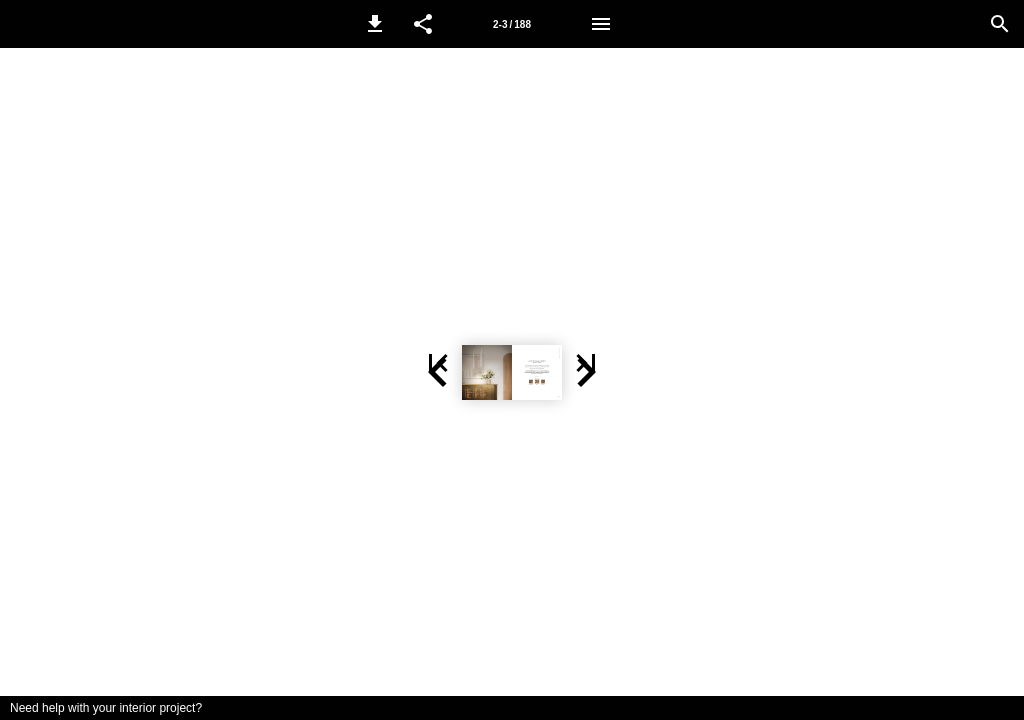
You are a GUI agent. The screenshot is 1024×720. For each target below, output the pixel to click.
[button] (375, 24)
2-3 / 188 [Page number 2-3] (512, 24)
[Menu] (601, 24)
